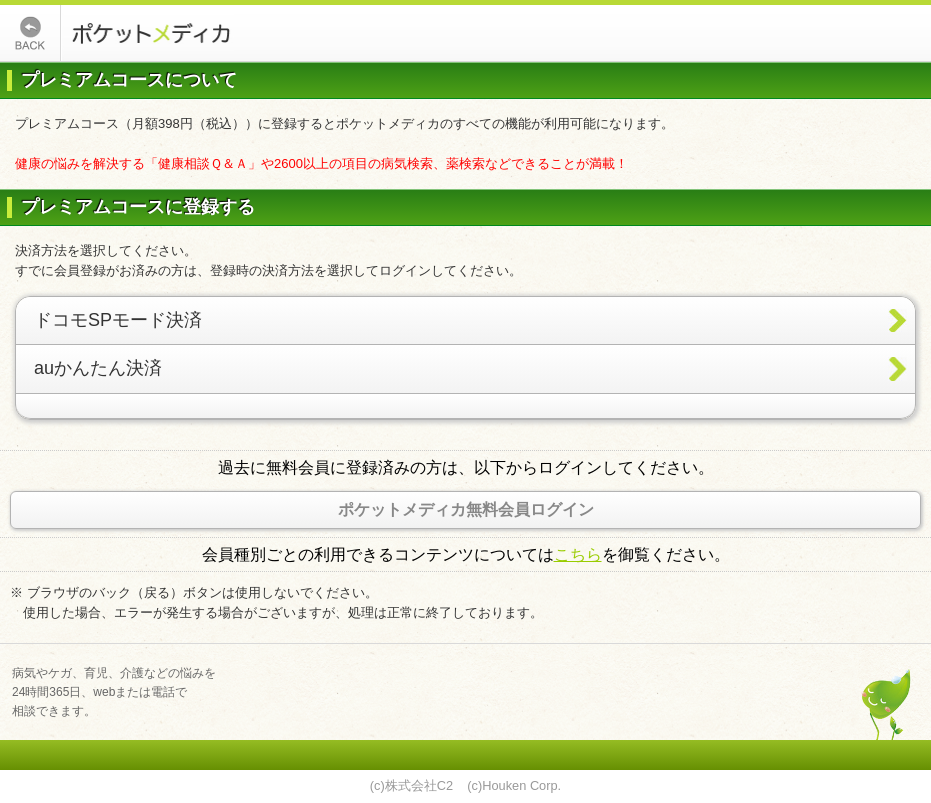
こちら (578, 554)
